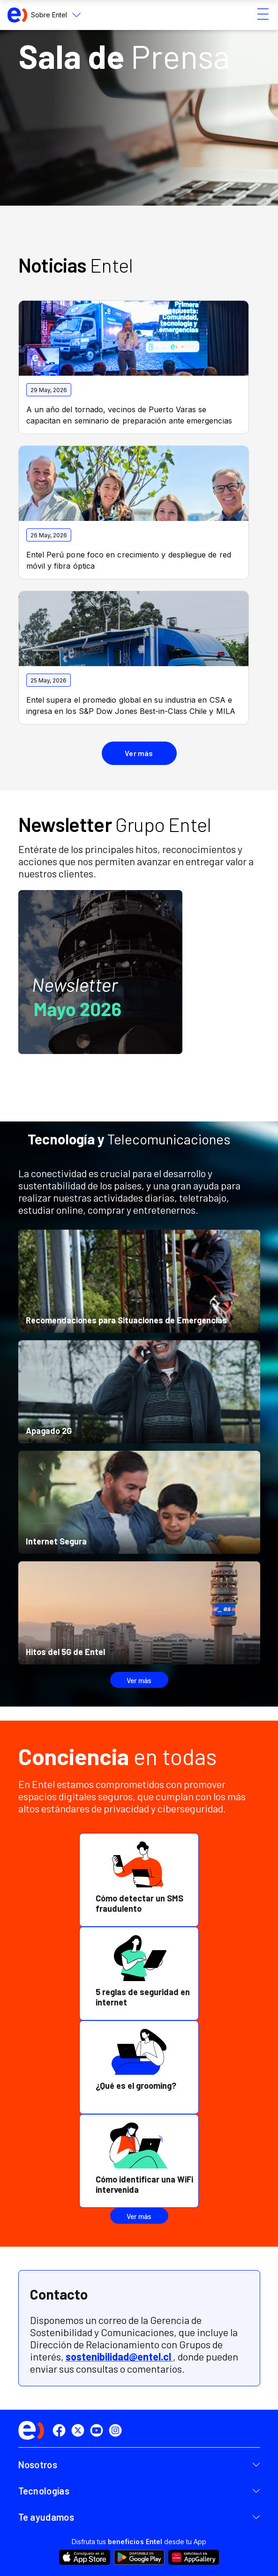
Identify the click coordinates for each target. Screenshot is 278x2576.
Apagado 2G (49, 1430)
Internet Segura (56, 1541)
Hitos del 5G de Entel (65, 1652)
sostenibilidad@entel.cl (119, 2356)
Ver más (139, 1680)
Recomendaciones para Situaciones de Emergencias (126, 1320)
